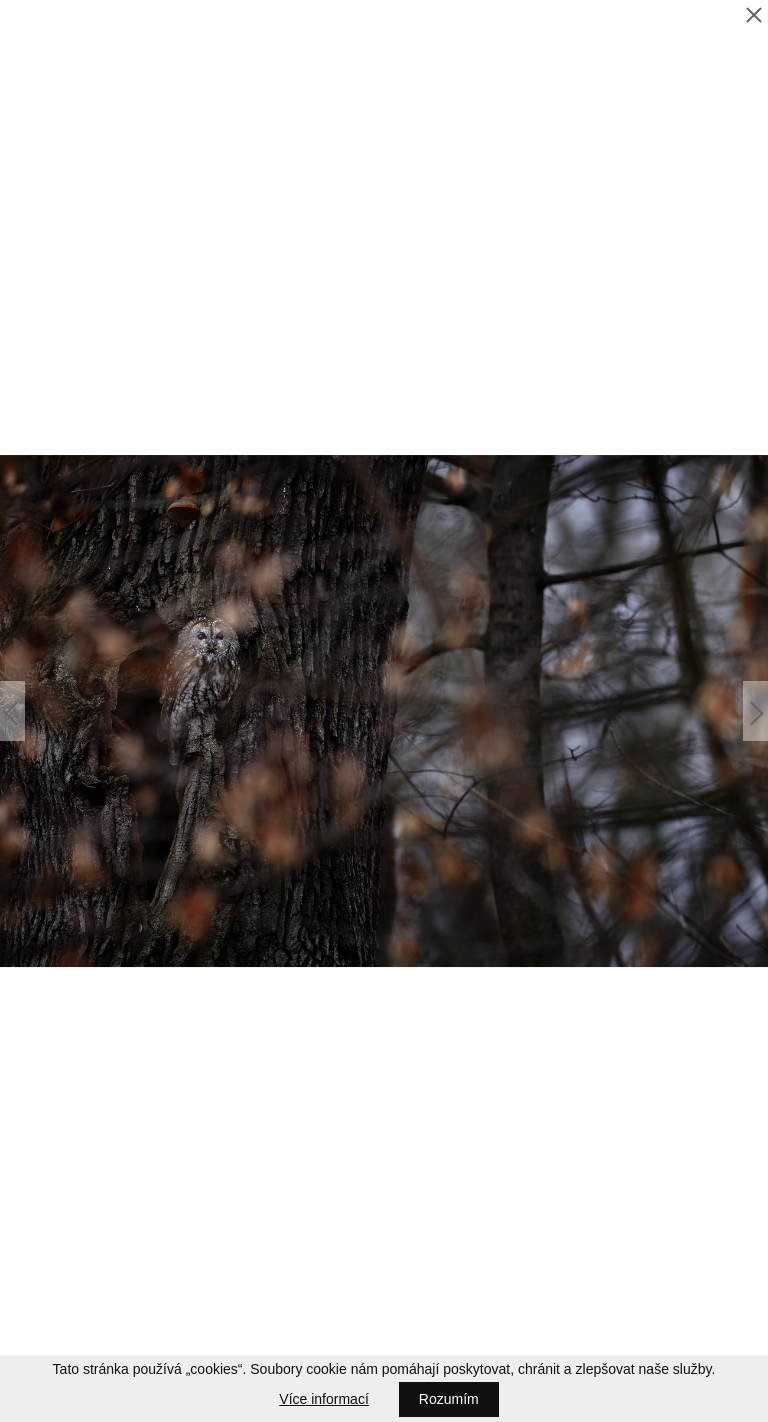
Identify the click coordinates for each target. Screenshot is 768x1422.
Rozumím (449, 1399)
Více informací (323, 1399)
